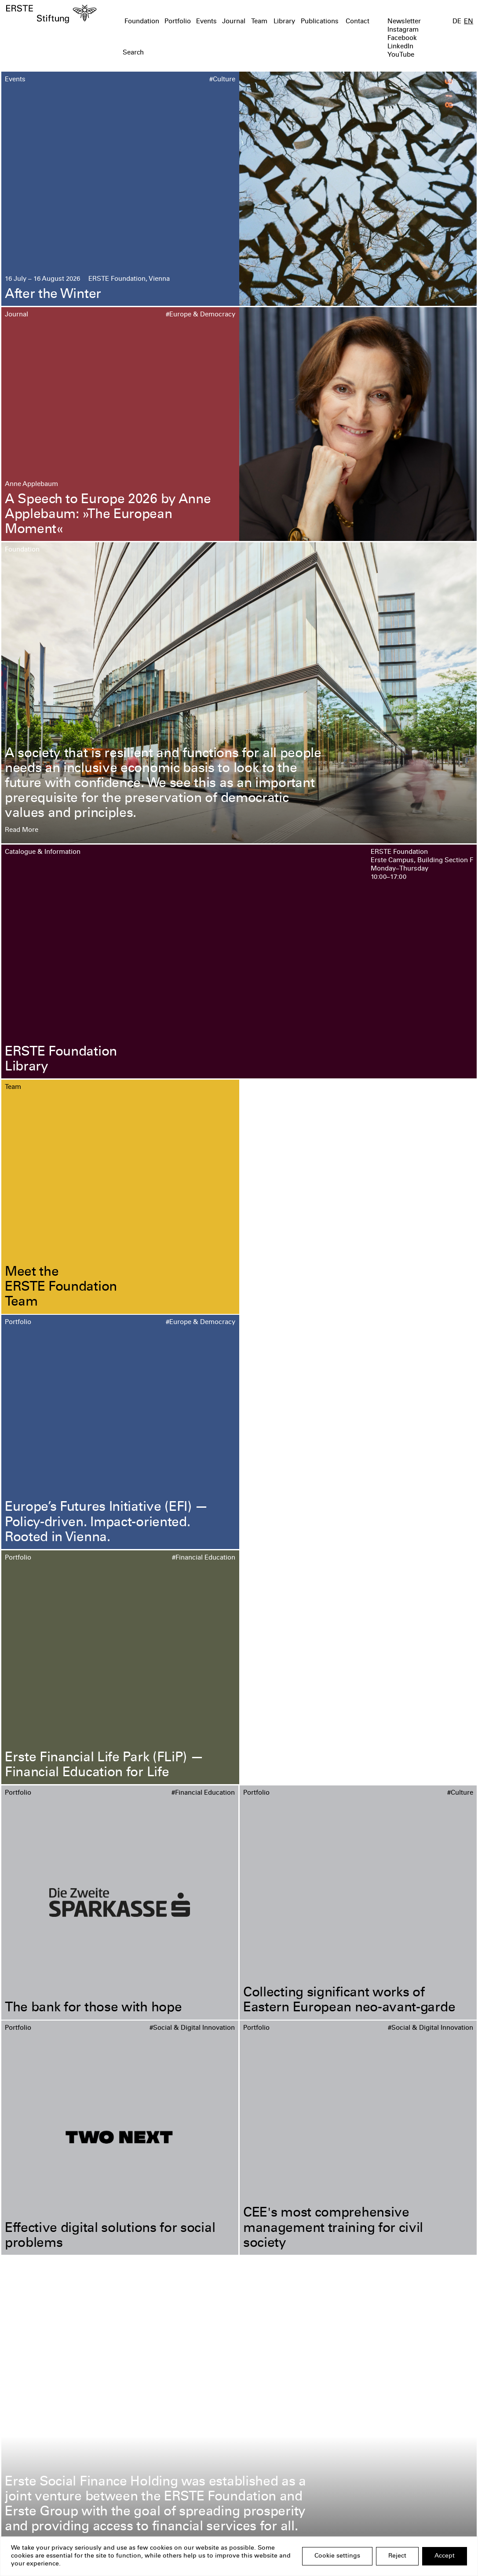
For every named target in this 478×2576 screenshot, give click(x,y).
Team (259, 21)
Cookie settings (337, 2556)
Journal (233, 21)
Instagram (403, 30)
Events (206, 21)
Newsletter (404, 21)
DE (456, 21)
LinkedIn (400, 47)
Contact (357, 21)
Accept (444, 2556)
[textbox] (202, 53)
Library (284, 21)
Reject (397, 2556)
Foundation (141, 21)
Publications (320, 21)
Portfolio (177, 21)
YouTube (400, 55)
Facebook (402, 38)
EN (468, 21)
